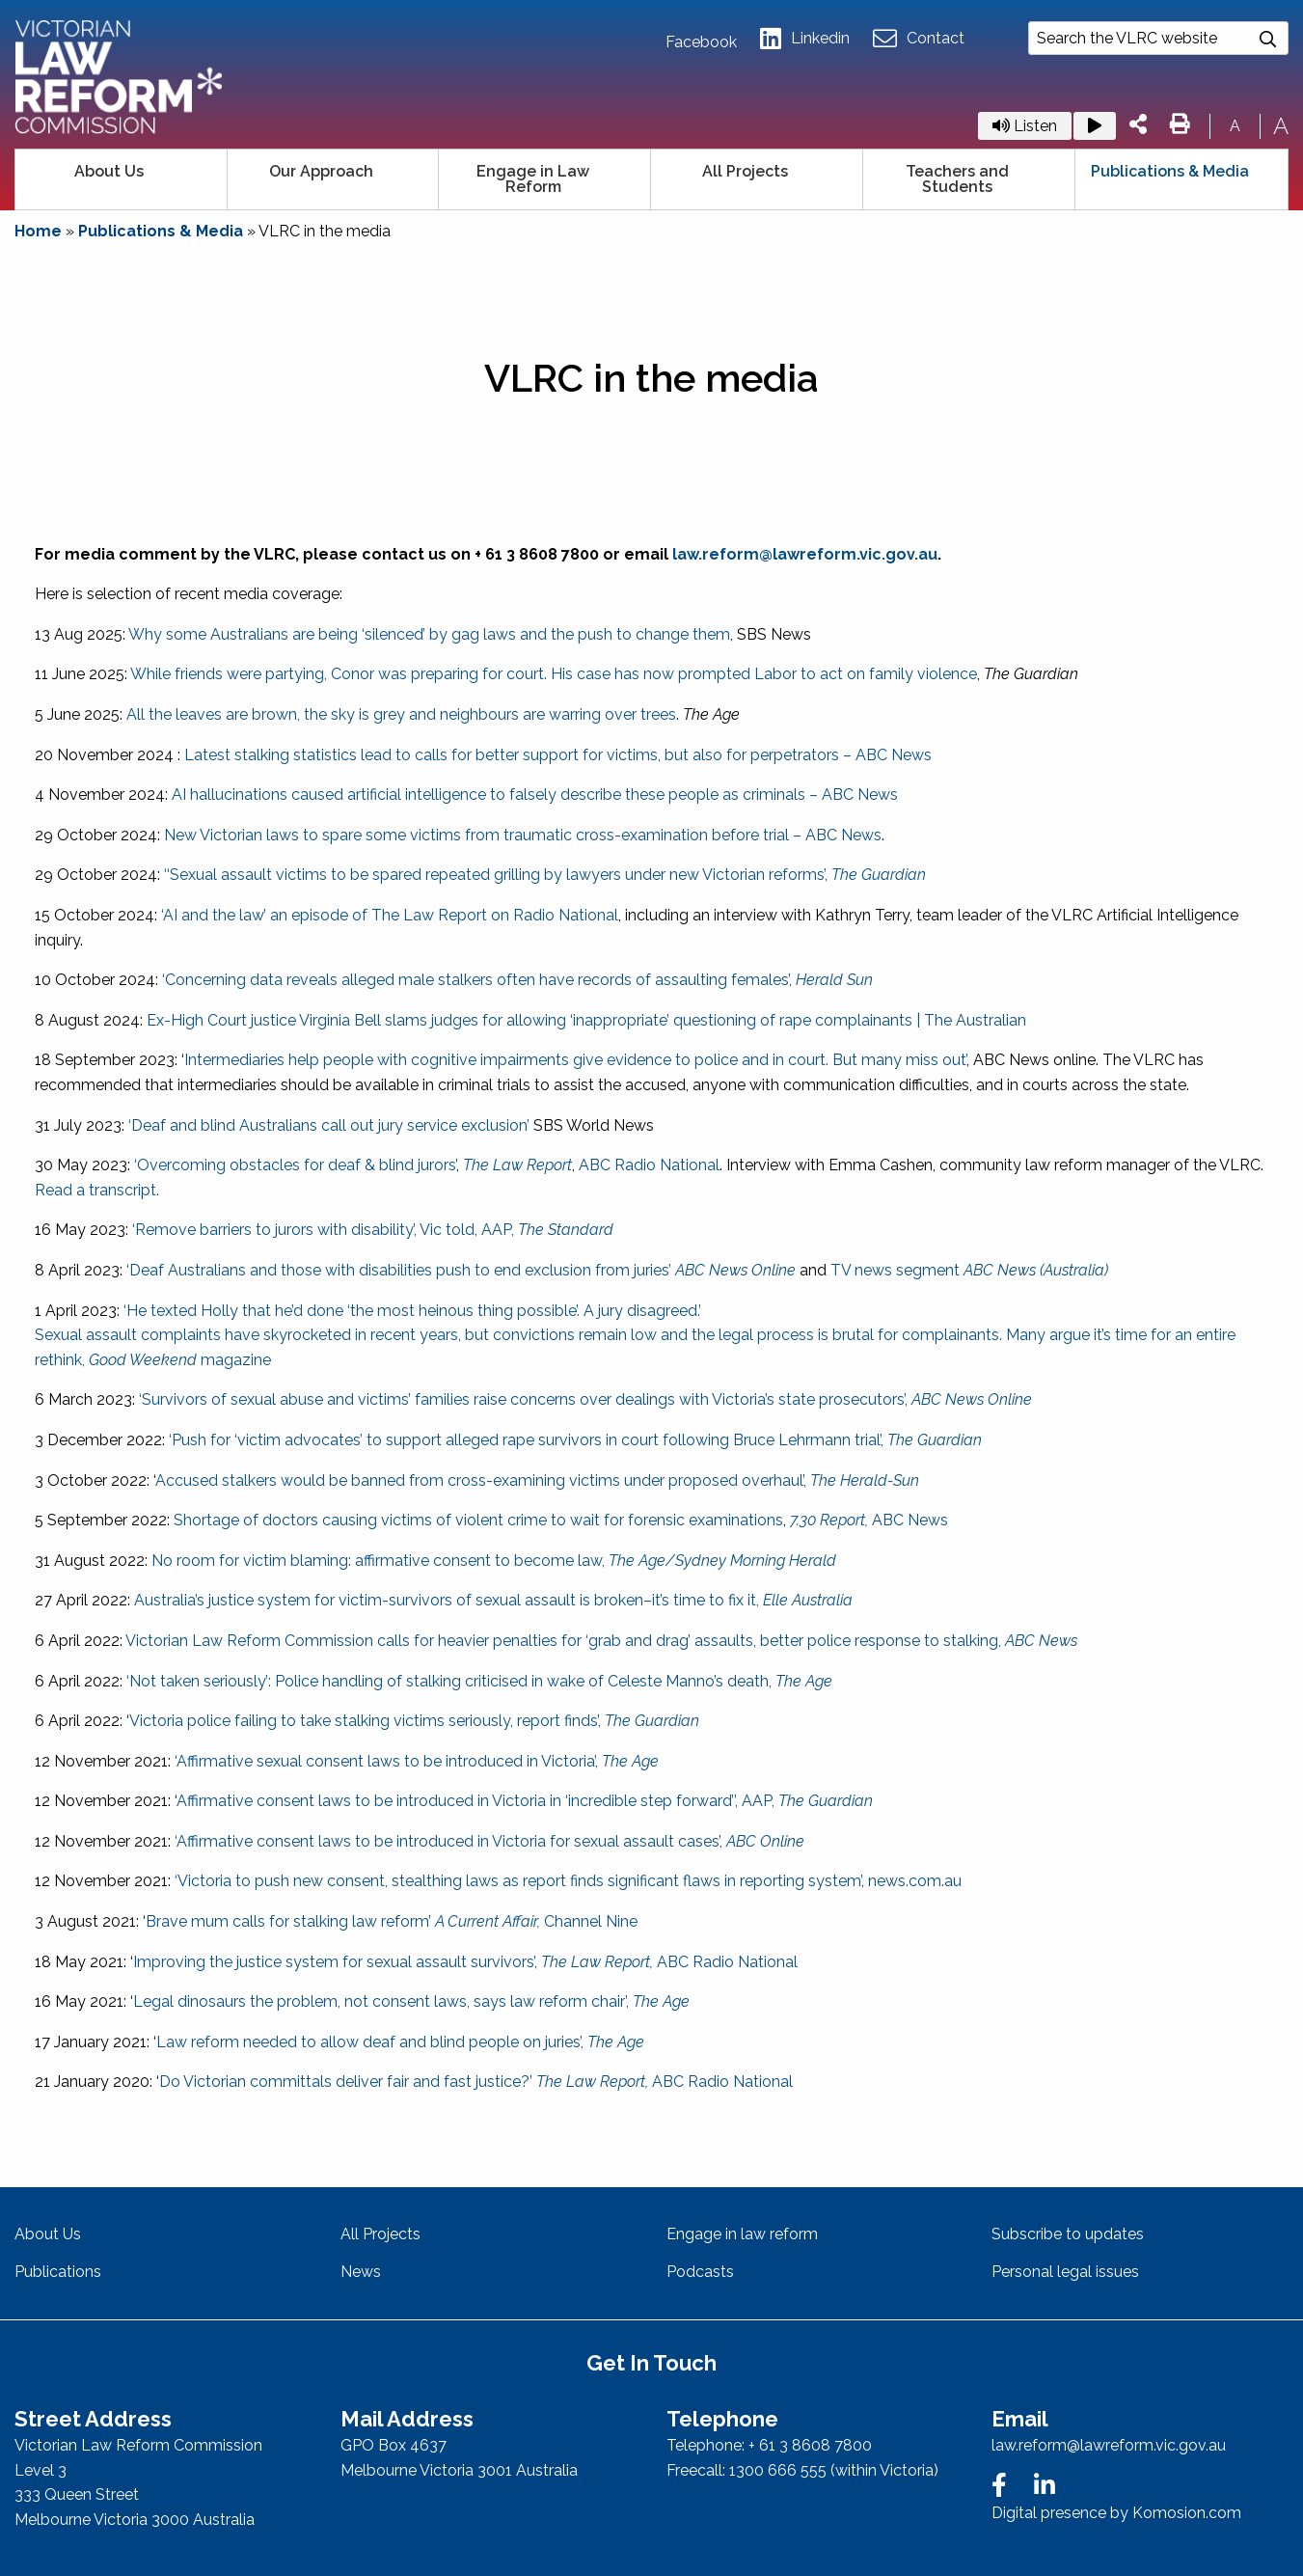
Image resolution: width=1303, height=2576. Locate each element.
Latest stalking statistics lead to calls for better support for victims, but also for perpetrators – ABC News (558, 755)
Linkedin (805, 39)
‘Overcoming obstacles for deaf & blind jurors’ (295, 1165)
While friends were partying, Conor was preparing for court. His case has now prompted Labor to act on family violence (553, 674)
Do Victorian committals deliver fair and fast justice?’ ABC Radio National (476, 2081)
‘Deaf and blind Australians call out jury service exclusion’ (328, 1125)
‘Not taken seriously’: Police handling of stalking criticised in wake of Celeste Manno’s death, (479, 1681)
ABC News (869, 1520)
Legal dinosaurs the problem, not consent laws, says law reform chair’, (411, 2001)
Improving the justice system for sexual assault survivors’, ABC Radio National (465, 1962)
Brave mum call (202, 1921)
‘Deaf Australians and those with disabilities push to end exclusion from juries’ (461, 1270)
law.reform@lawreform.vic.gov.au (804, 554)
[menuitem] (121, 179)
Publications (57, 2271)
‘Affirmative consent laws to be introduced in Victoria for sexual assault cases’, (489, 1841)
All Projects (745, 171)
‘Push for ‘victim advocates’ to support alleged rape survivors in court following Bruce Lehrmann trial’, (575, 1440)
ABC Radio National (649, 1165)
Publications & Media (1170, 171)
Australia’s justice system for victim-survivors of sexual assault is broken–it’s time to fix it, (493, 1600)
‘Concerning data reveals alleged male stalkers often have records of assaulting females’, (517, 980)
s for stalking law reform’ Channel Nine (448, 1921)
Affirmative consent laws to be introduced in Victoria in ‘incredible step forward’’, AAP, (524, 1801)
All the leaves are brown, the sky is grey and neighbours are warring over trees (401, 714)
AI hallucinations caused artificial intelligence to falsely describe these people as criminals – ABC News (535, 794)
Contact (918, 39)
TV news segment (969, 1270)
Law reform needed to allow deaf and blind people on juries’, (400, 2042)
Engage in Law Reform (532, 179)
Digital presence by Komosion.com (1116, 2513)
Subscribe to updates (1067, 2234)
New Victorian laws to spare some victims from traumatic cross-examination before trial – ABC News (523, 835)
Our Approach (321, 171)
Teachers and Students (957, 179)
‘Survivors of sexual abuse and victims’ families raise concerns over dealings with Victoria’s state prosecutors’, (585, 1399)
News (360, 2271)
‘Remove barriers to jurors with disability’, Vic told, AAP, (372, 1229)
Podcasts (700, 2271)
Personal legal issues (1065, 2271)
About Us (109, 171)
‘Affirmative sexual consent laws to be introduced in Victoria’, (415, 1761)
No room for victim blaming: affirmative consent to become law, (493, 1560)
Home (38, 231)
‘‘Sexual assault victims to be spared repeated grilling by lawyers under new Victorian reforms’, (543, 874)
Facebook (701, 42)
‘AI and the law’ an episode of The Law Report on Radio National (389, 915)
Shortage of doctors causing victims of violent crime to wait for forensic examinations (478, 1520)
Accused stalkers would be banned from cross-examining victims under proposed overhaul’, (537, 1480)
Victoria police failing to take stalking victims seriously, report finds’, (414, 1721)
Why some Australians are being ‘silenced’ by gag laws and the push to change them (429, 634)
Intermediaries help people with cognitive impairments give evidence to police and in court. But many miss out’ (575, 1060)
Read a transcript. (97, 1190)
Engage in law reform (742, 2234)
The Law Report (517, 1165)
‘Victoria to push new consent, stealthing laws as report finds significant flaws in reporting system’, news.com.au (568, 1881)
